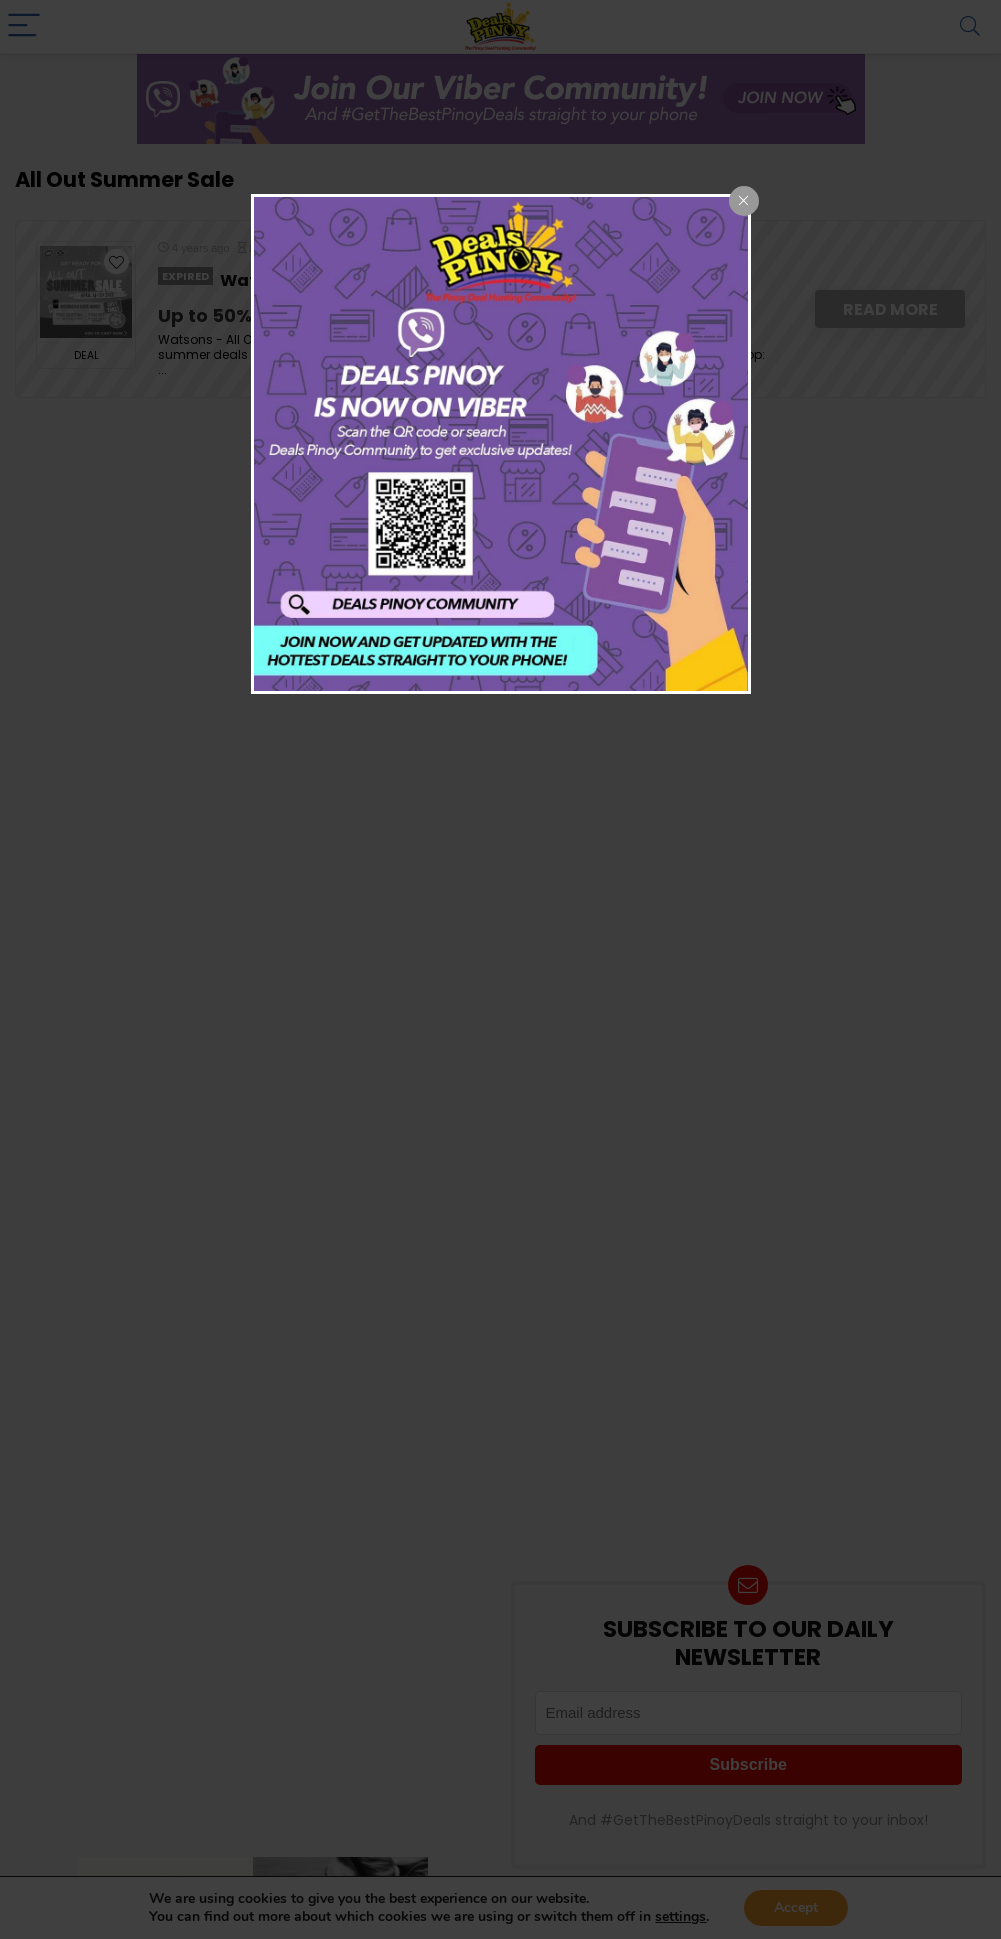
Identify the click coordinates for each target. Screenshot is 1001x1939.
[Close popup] (744, 201)
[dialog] (501, 444)
